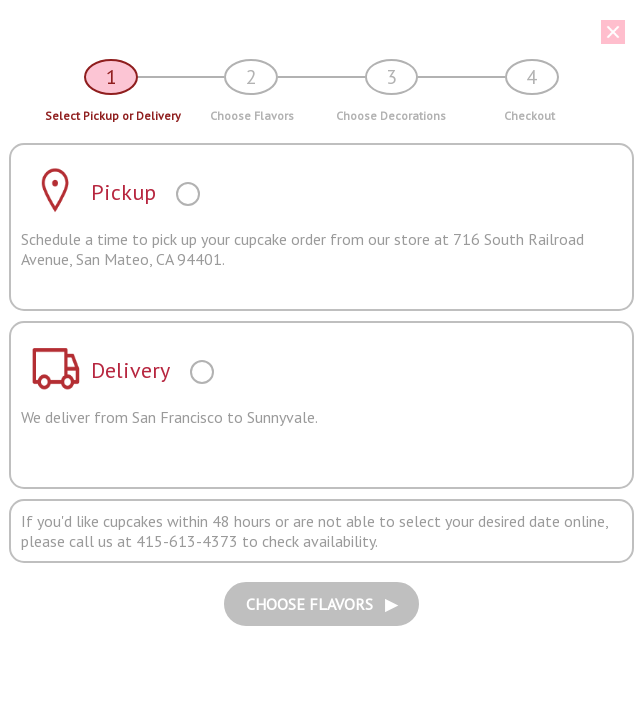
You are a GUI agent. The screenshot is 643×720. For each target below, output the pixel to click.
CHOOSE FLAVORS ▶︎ (321, 604)
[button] (314, 32)
